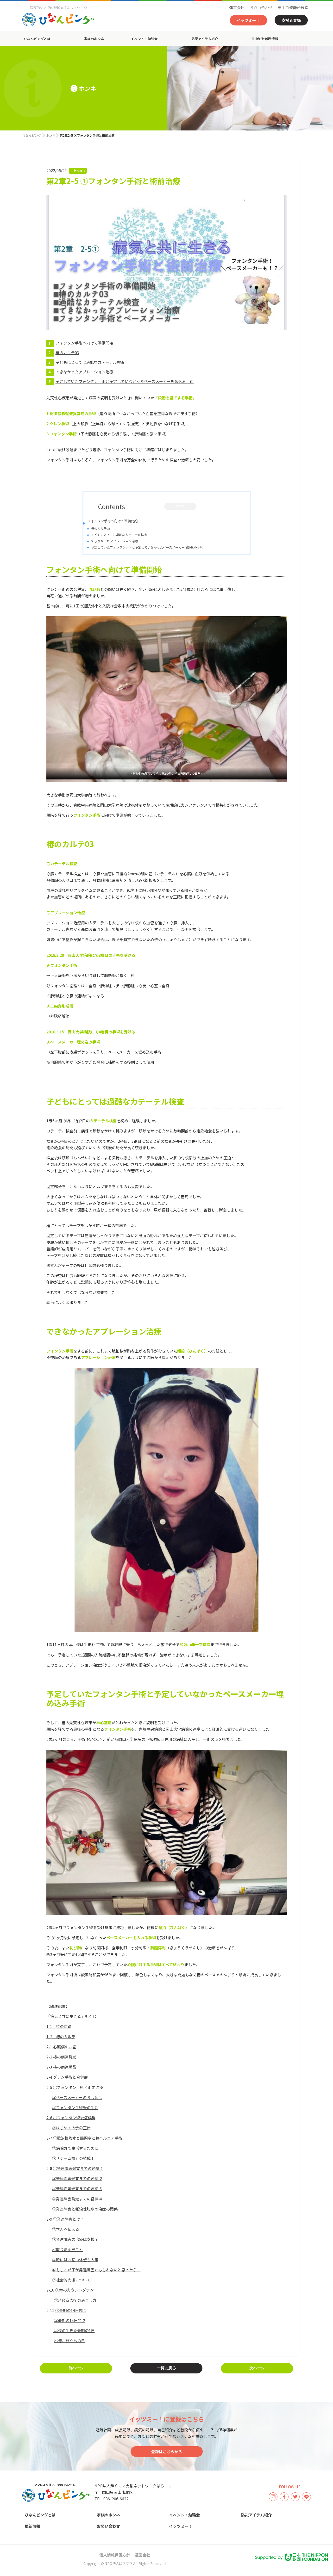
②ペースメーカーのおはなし (77, 2097)
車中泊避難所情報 (264, 38)
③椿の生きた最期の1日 (74, 2330)
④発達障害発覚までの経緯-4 (77, 2199)
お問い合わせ (261, 7)
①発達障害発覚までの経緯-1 (78, 2168)
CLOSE (180, 506)
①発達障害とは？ (68, 2219)
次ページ (257, 2368)
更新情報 (32, 2526)
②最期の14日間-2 (69, 2320)
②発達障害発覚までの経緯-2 (77, 2178)
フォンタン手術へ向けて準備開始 (84, 343)
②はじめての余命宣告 (71, 2128)
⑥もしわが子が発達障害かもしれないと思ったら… (96, 2270)
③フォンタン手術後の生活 (75, 2107)
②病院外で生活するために (75, 2148)
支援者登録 (291, 20)
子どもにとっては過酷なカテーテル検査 (90, 362)
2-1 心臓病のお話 (61, 2047)
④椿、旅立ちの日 (69, 2340)
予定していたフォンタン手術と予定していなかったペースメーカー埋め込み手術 (125, 381)
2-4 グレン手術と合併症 (67, 2077)
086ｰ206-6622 (115, 2499)
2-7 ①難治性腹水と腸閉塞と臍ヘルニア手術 (84, 2138)
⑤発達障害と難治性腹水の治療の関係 (85, 2209)
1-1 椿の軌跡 (58, 2026)
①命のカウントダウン (74, 2290)
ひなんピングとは (37, 38)
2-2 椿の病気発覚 (61, 2057)
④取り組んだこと (67, 2249)
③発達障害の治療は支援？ (75, 2239)
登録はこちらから (166, 2451)
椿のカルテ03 (67, 352)
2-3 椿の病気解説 (61, 2067)
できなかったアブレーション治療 (86, 372)
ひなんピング (31, 135)
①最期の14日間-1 (70, 2310)
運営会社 (237, 7)
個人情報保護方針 (114, 2555)
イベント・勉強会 (144, 38)
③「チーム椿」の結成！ (73, 2158)
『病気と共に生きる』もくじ (71, 2016)
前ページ (76, 2368)
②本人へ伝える (65, 2229)
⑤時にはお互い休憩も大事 (75, 2259)
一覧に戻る (166, 2368)
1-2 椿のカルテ (60, 2036)
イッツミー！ (248, 20)
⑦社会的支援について (71, 2280)
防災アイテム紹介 (204, 38)
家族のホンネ (94, 38)
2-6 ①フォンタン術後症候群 (70, 2117)
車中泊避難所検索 (293, 7)
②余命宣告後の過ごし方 (75, 2300)
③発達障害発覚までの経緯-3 (77, 2188)
